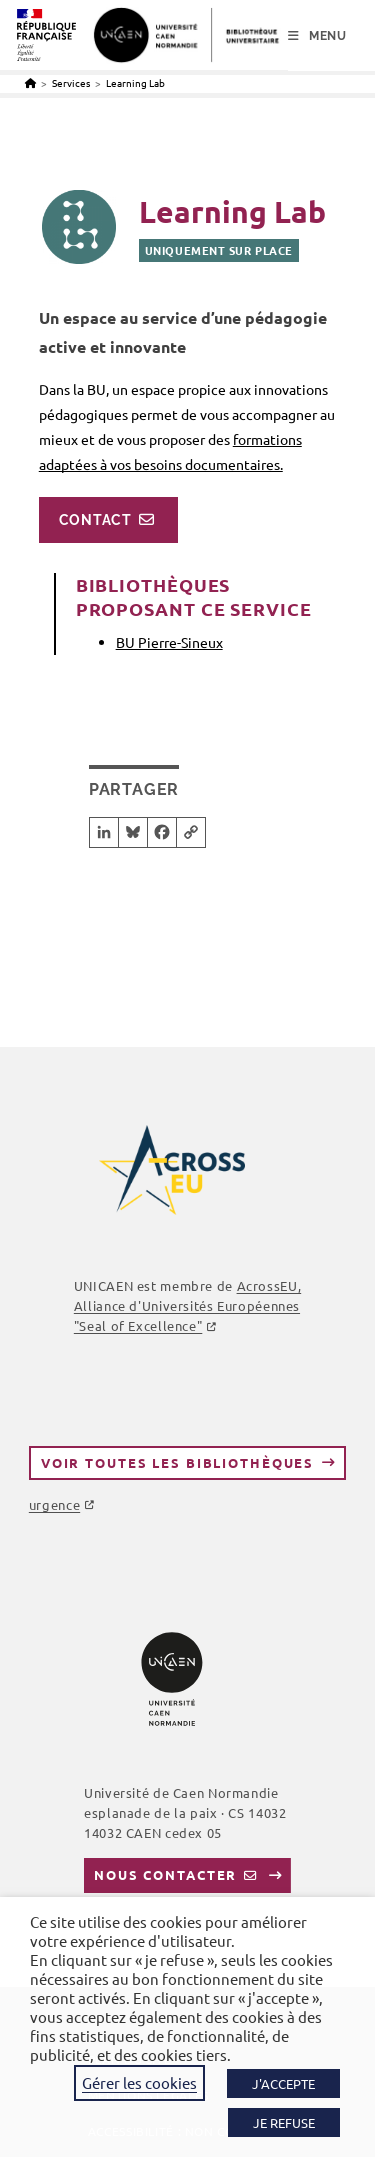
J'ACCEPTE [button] (283, 2083)
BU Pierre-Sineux (169, 642)
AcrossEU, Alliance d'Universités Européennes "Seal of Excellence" (187, 1305)
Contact (95, 520)
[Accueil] (30, 82)
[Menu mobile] (317, 36)
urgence (54, 1504)
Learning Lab (135, 82)
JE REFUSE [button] (284, 2122)
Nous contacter (165, 1874)
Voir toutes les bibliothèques (177, 1462)
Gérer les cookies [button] (139, 2082)
